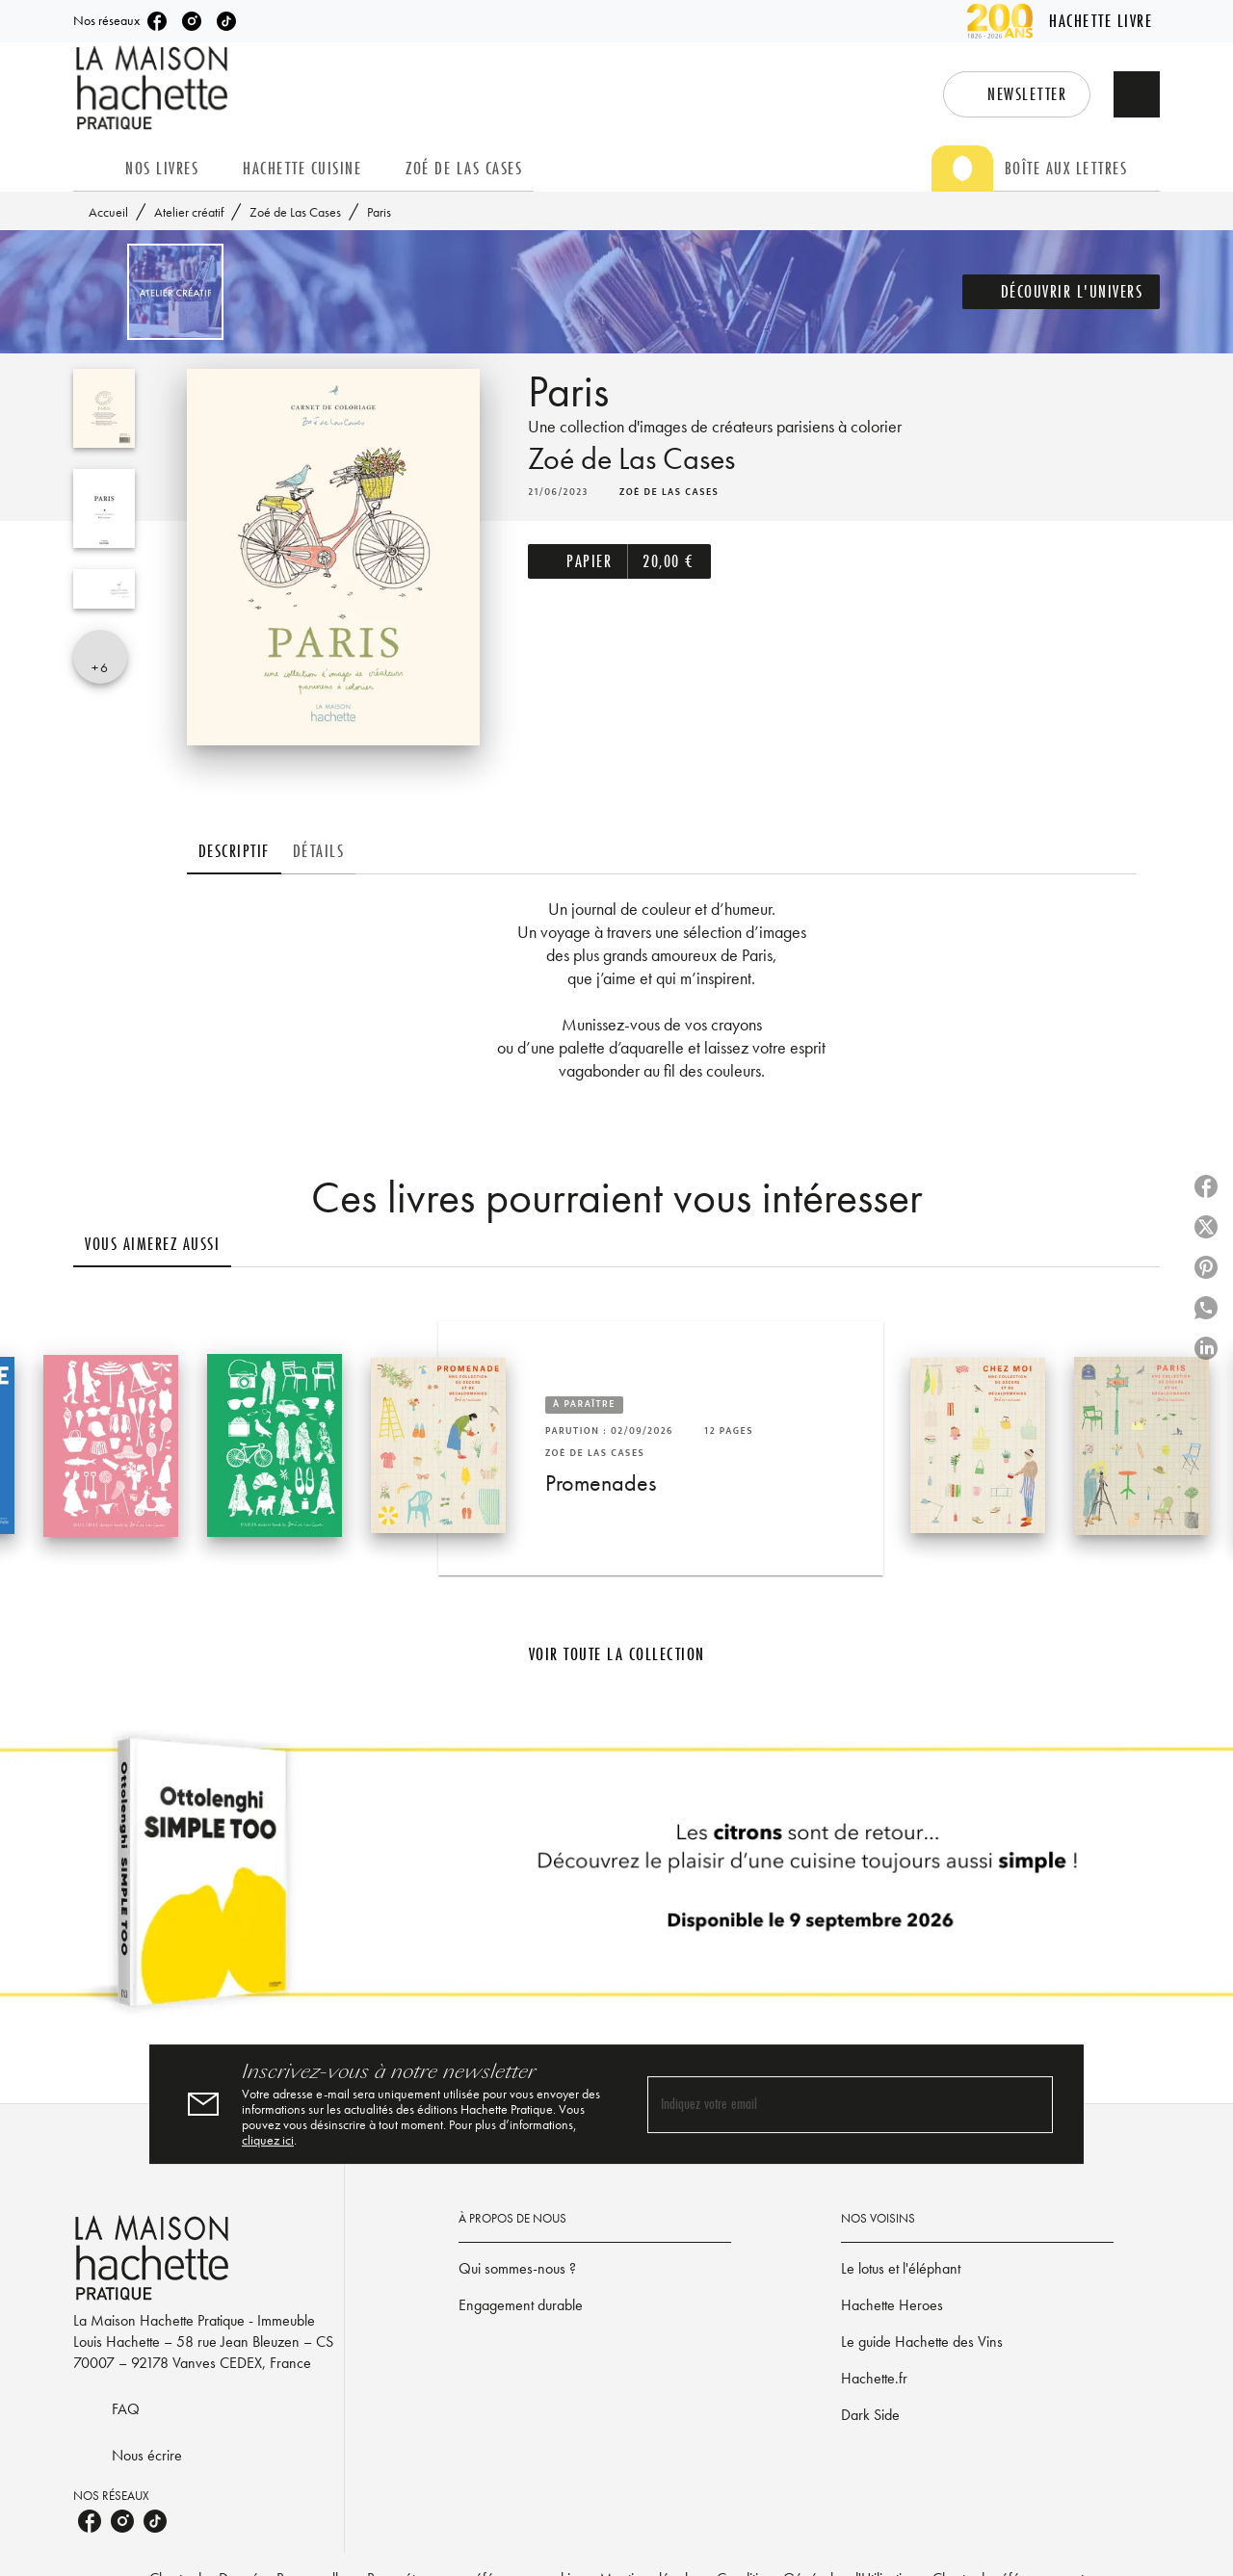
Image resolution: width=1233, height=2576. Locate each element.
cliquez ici (268, 2139)
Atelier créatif (188, 212)
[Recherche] (1137, 94)
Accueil (108, 212)
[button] (1016, 94)
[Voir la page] (616, 1880)
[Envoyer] (1030, 2104)
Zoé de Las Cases (295, 212)
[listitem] (157, 21)
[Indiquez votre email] (826, 2104)
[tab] (93, 168)
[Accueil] (154, 88)
